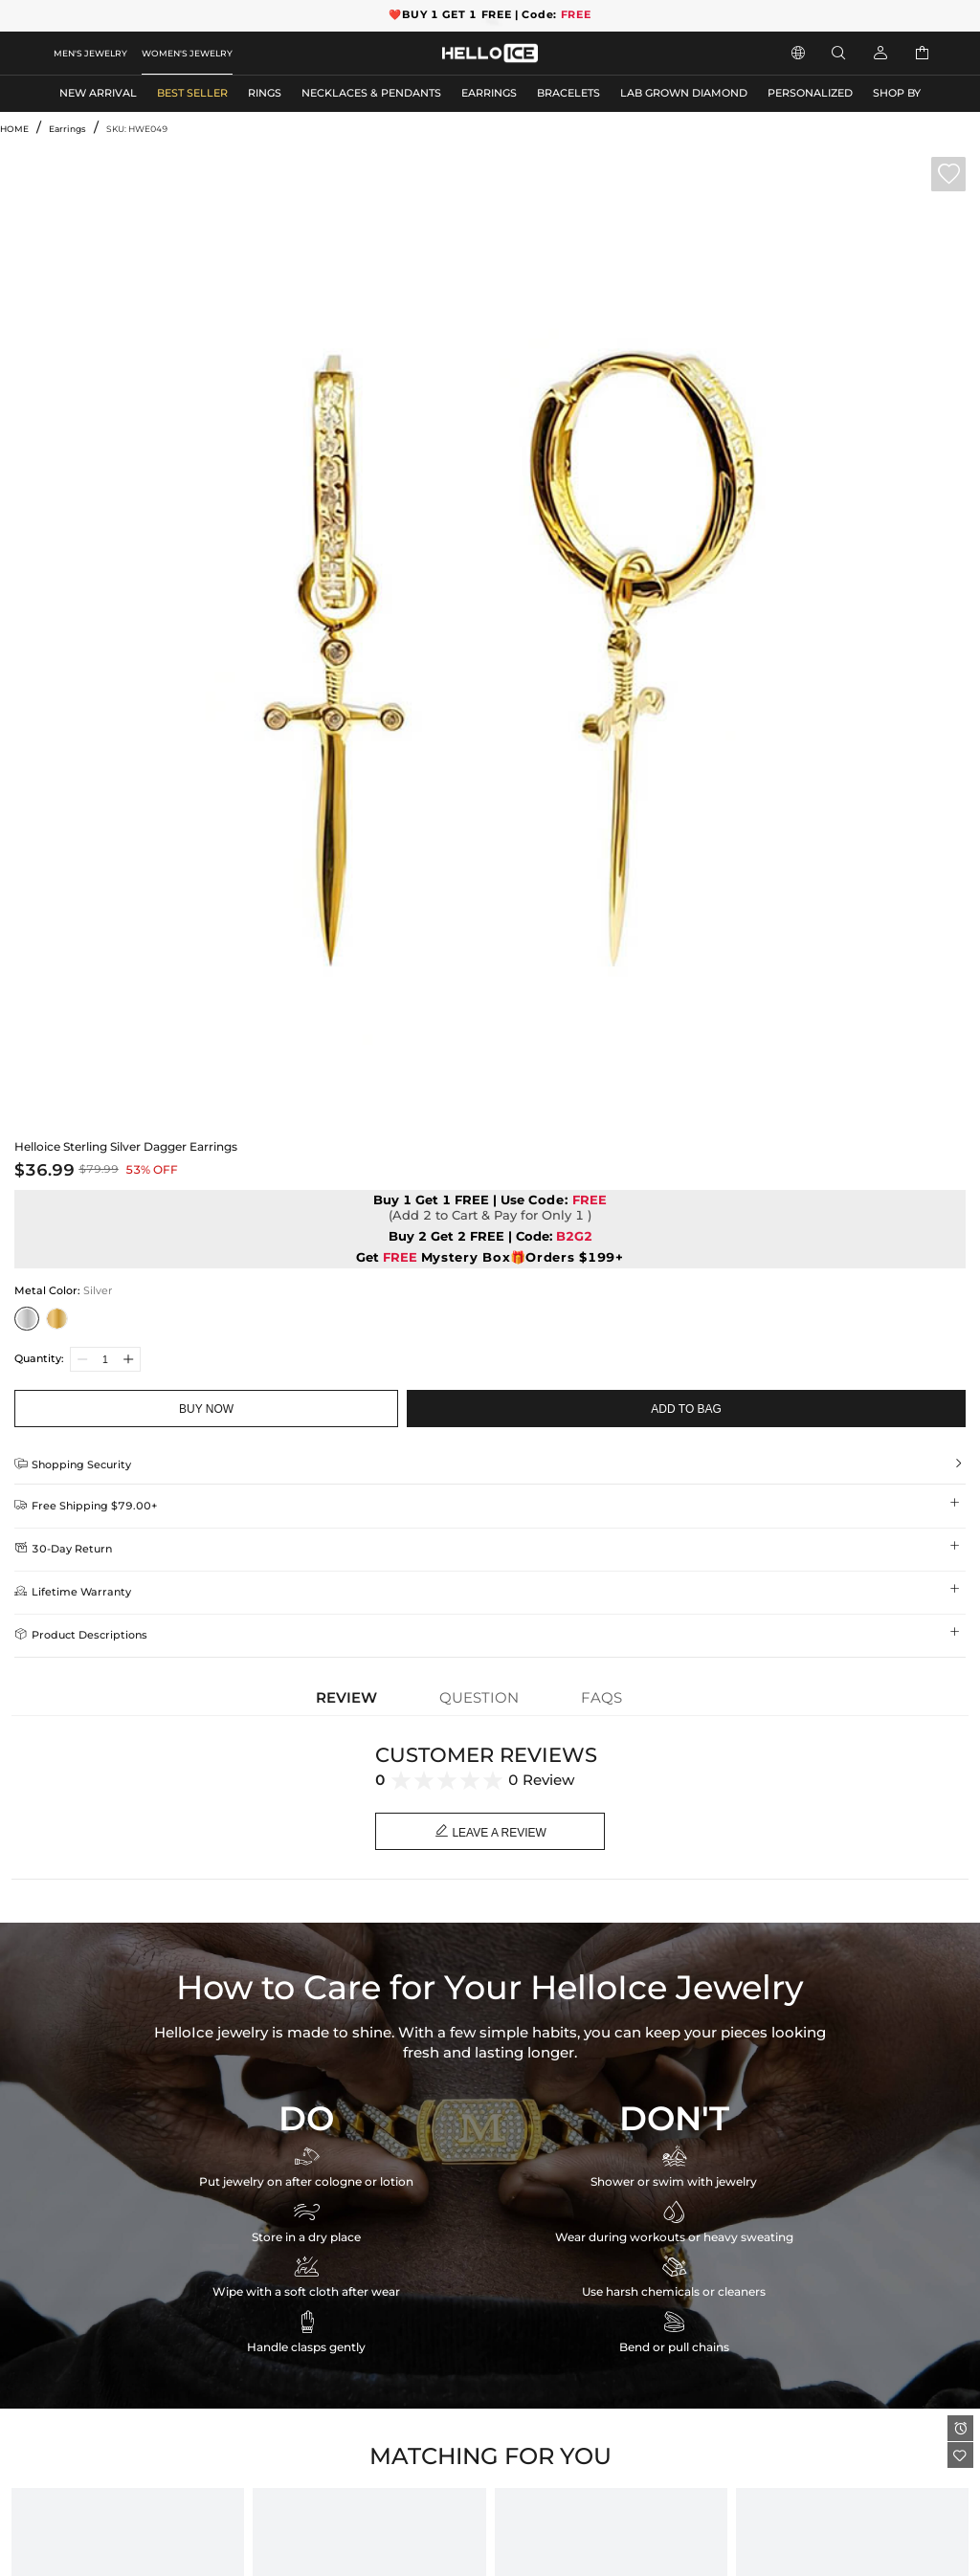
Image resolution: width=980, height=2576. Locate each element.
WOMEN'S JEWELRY (187, 53)
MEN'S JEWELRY (90, 53)
